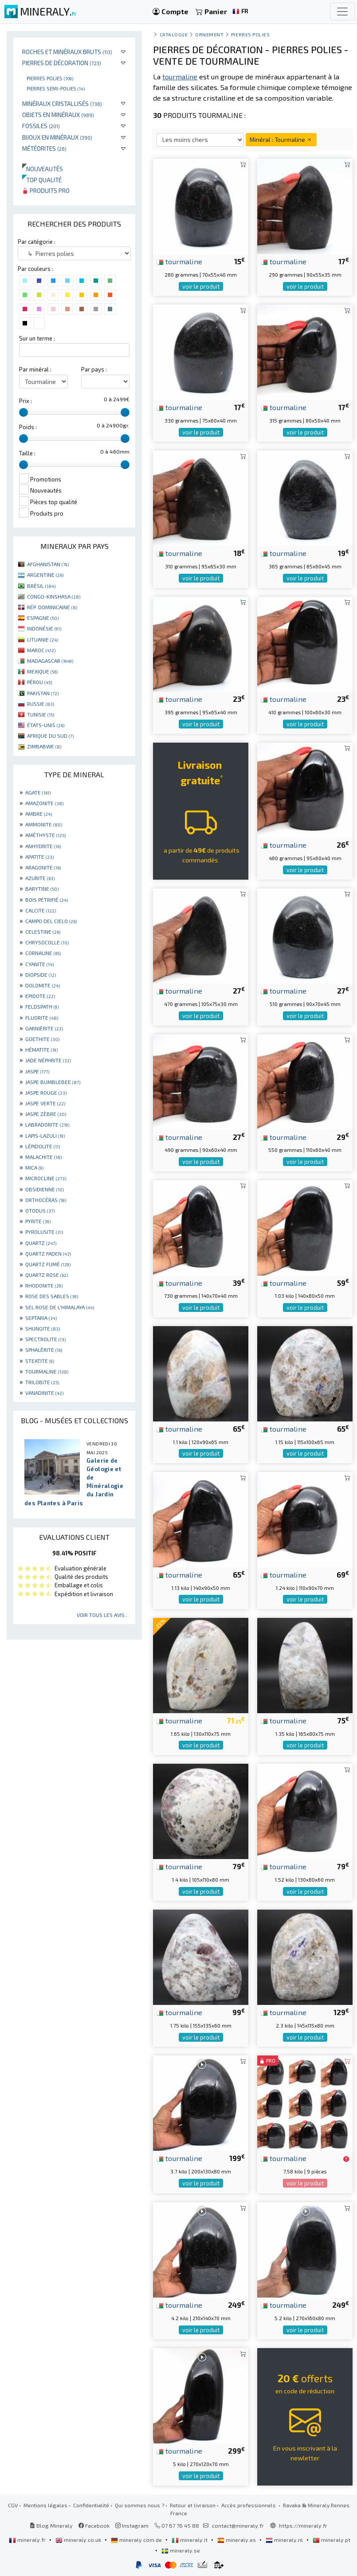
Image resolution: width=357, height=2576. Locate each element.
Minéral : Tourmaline (281, 139)
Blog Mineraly (51, 2525)
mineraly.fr (28, 2540)
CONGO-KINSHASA (53, 596)
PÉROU (39, 682)
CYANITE (39, 964)
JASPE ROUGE (46, 1092)
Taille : (27, 453)
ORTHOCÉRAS (45, 1200)
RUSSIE (40, 704)
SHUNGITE (42, 1328)
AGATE (38, 792)
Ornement (209, 34)
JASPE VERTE (45, 1103)
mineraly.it (190, 2540)
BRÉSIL (41, 586)
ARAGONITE (43, 867)
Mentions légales (45, 2505)
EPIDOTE (40, 996)
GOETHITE (42, 1039)
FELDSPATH (42, 1006)
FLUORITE (41, 1017)
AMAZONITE (44, 803)
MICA (34, 1167)
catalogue (174, 34)
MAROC (41, 650)
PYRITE (38, 1221)
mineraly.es (237, 2540)
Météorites (44, 148)
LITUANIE (42, 639)
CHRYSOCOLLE (47, 942)
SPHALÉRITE (43, 1350)
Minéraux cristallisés (62, 103)
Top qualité (42, 180)
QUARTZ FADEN (48, 1253)
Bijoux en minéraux (57, 137)
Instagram (132, 2525)
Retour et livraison (193, 2505)
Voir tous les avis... (103, 1615)
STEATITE (39, 1361)
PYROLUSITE (44, 1232)
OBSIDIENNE (44, 1189)
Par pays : (94, 369)
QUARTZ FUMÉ (48, 1264)
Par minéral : (35, 369)
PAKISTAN (43, 693)
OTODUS (40, 1210)
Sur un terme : (37, 338)
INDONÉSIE (44, 628)
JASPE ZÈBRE (45, 1114)
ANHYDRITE (43, 846)
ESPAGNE (43, 618)
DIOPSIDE (40, 974)
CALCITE (40, 910)
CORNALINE (43, 953)
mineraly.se (180, 2550)
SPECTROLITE (45, 1339)
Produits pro (46, 190)
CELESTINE (42, 931)
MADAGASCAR (50, 661)
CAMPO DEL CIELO (51, 921)
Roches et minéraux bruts (67, 51)
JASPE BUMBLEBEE (52, 1082)
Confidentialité (91, 2505)
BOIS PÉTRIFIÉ (46, 900)
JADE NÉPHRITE (48, 1060)
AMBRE (38, 813)
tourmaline (179, 261)
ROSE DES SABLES (51, 1296)
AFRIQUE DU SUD (50, 735)
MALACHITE (43, 1157)
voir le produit (201, 286)
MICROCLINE (45, 1178)
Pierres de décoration (61, 63)
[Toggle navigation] (342, 11)
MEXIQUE (42, 671)
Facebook (94, 2525)
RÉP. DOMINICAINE (52, 607)
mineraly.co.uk (78, 2540)
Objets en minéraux (58, 114)
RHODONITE (44, 1285)
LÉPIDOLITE (42, 1146)
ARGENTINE (45, 575)
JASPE (37, 1071)
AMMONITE (43, 824)
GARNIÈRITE (44, 1028)
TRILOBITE (42, 1382)
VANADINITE (44, 1393)
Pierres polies (50, 78)
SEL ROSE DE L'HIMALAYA (59, 1307)
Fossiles (41, 125)
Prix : (25, 400)
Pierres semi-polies (56, 88)
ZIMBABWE (44, 746)
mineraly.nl (285, 2540)
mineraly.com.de (137, 2540)
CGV (13, 2505)
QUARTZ (40, 1243)
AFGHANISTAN (48, 564)
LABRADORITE (47, 1124)
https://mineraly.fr (303, 2525)
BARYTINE (42, 888)
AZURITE (40, 878)
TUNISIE (40, 714)
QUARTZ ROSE (46, 1275)
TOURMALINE (46, 1371)
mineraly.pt (331, 2540)
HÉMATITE (41, 1049)
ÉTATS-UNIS (45, 725)
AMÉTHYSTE (45, 835)
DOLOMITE (42, 985)
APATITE (39, 856)
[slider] (23, 412)
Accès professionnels (249, 2505)
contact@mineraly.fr (238, 2525)
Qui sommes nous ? (139, 2505)
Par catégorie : (36, 241)
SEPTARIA (41, 1318)
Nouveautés (42, 168)
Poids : (28, 427)
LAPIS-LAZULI (45, 1135)
